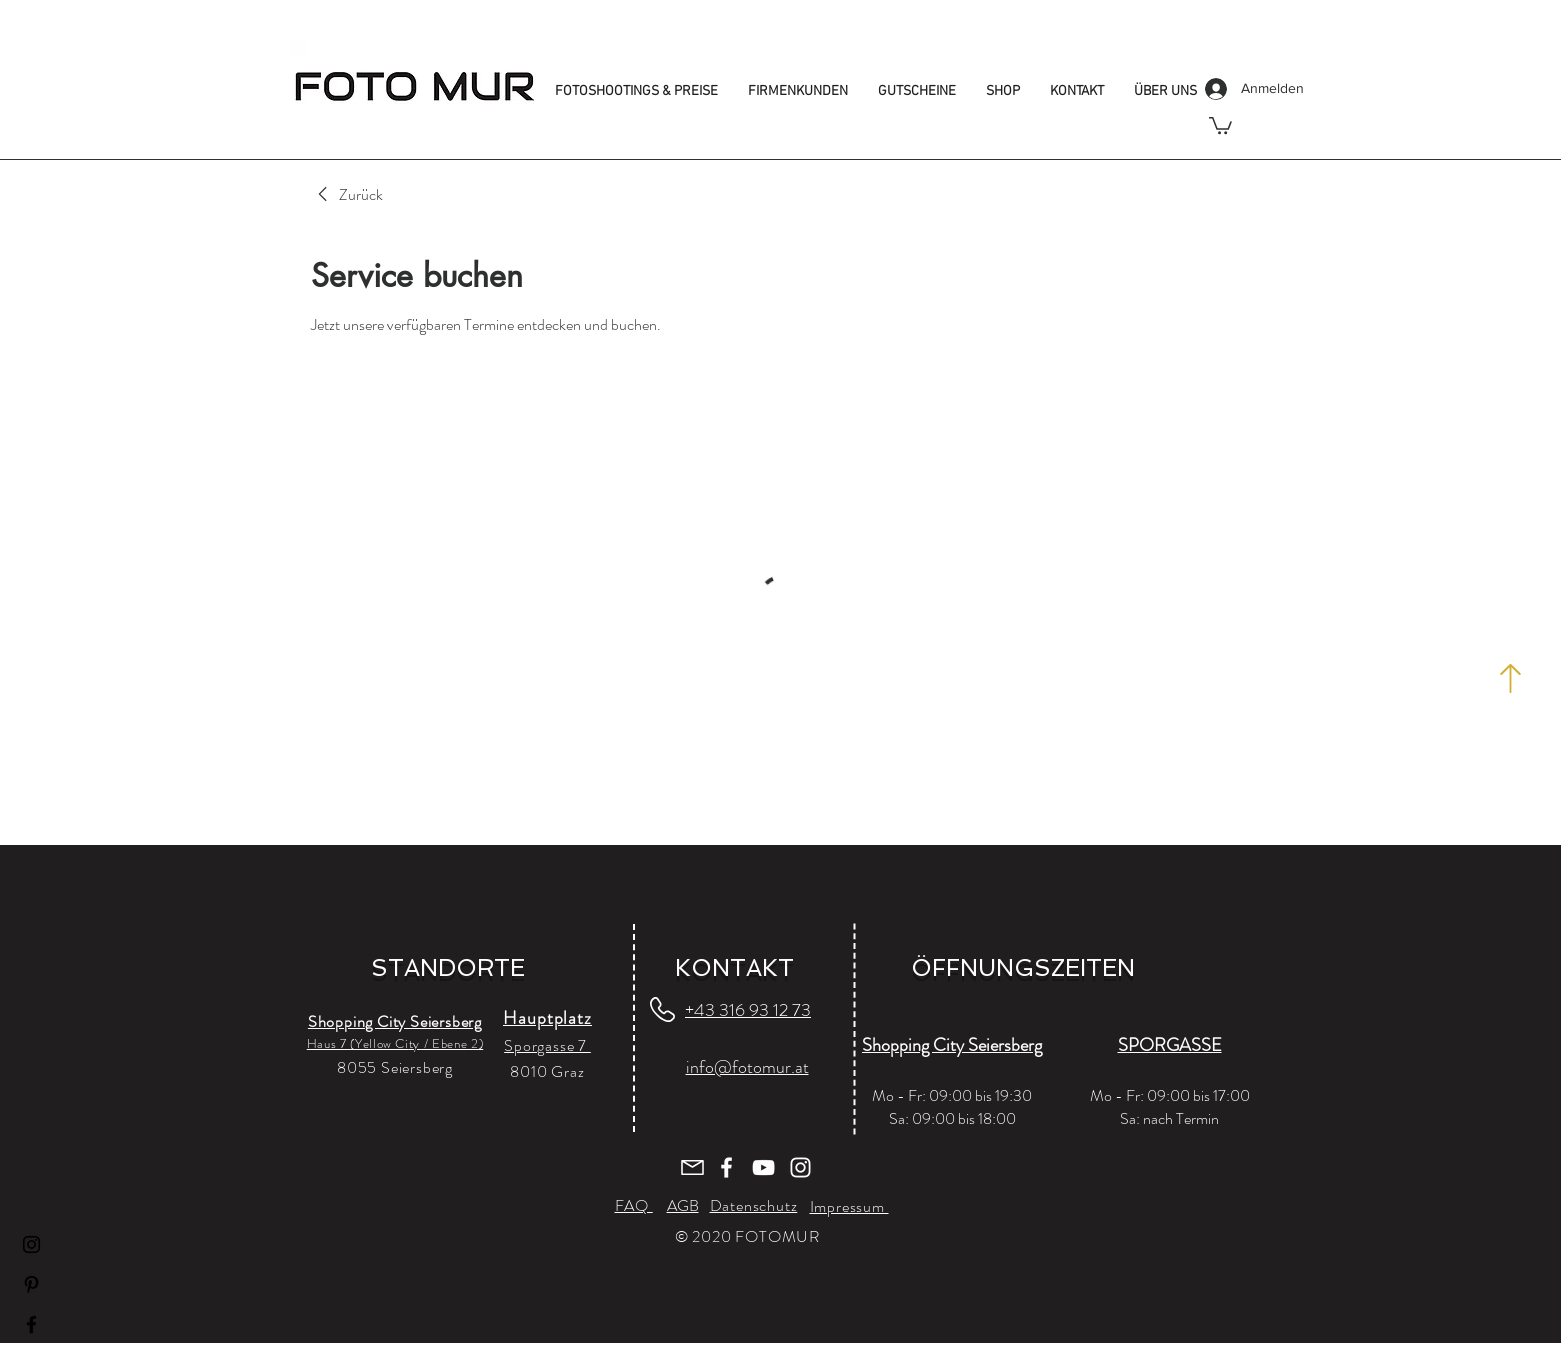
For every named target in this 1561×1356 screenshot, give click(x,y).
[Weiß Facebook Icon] (726, 1167)
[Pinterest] (31, 1284)
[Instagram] (31, 1244)
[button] (1220, 124)
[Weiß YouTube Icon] (763, 1167)
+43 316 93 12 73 (748, 1010)
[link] (347, 195)
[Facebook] (31, 1324)
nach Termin (1181, 1118)
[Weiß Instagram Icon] (800, 1167)
